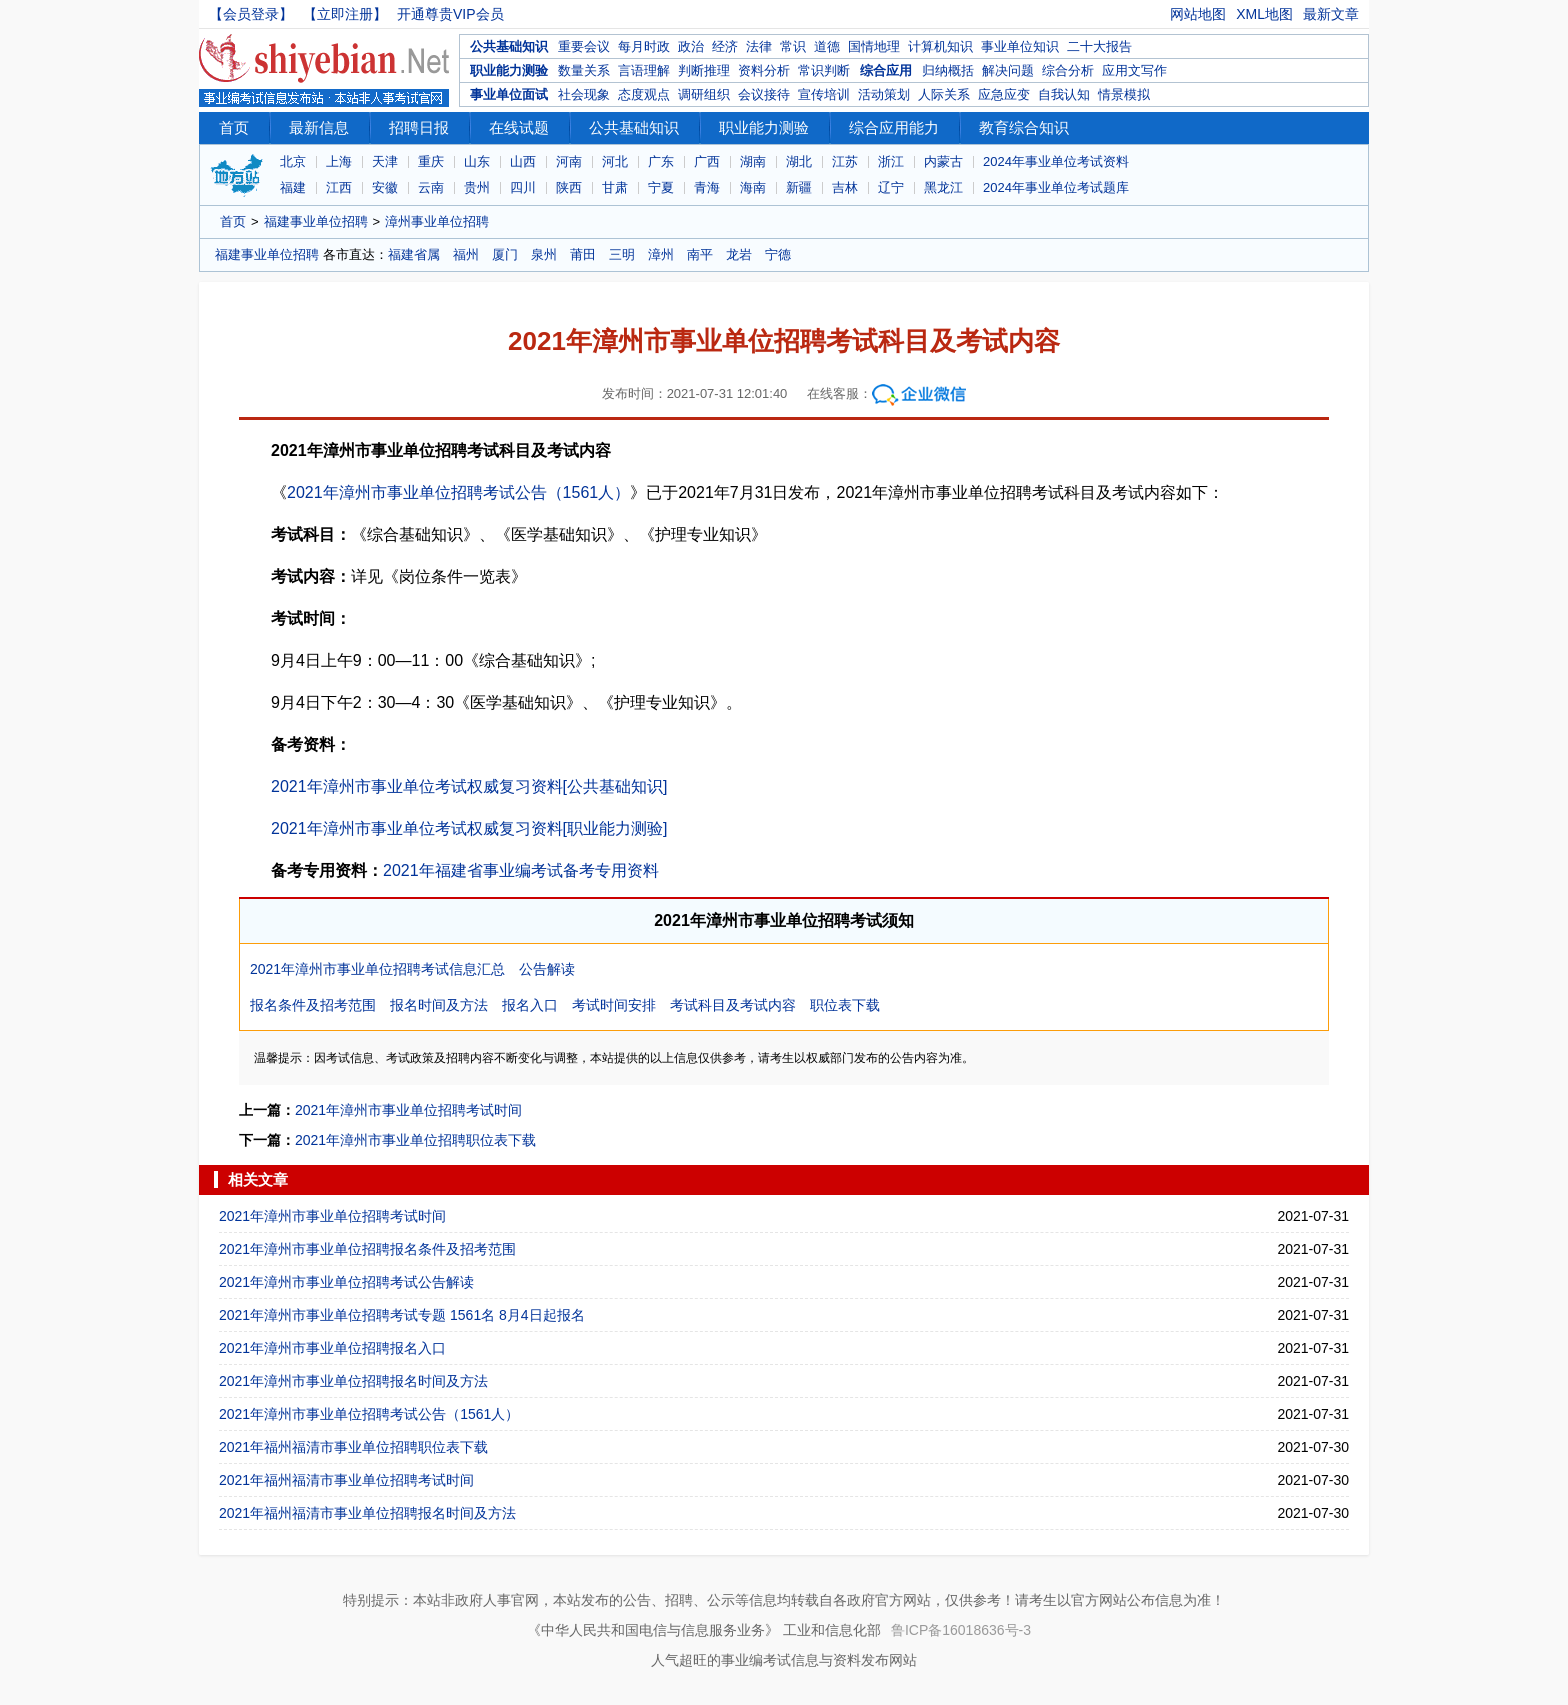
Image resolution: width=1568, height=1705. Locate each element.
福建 (293, 187)
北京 (293, 161)
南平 (700, 254)
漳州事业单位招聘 (437, 221)
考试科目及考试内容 (733, 1005)
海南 (753, 187)
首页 (234, 127)
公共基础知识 (509, 46)
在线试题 (519, 127)
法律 (759, 46)
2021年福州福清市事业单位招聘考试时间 (346, 1480)
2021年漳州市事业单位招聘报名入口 (332, 1348)
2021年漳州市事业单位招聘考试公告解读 (346, 1282)
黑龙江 (943, 187)
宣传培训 (824, 94)
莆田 (583, 254)
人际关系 (944, 94)
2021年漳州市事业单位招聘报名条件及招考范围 (367, 1249)
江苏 (845, 161)
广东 (661, 161)
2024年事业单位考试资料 (1056, 161)
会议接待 (764, 94)
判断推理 (704, 70)
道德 (827, 46)
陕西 (569, 187)
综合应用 (886, 70)
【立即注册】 (345, 14)
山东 (477, 161)
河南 (569, 161)
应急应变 (1004, 94)
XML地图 (1264, 14)
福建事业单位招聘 (316, 221)
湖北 (799, 161)
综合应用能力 (894, 127)
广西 (707, 161)
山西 (523, 161)
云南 (431, 187)
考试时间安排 (614, 1005)
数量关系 (584, 70)
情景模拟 (1124, 94)
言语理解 (644, 70)
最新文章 (1331, 14)
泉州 (544, 254)
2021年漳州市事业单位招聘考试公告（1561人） (458, 492)
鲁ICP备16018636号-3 (961, 1630)
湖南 (753, 161)
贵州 (477, 187)
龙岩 (739, 254)
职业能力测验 (509, 70)
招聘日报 (419, 127)
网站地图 (1198, 14)
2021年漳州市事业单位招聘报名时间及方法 (353, 1381)
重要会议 (584, 46)
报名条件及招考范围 (313, 1005)
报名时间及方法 (439, 1005)
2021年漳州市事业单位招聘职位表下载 (415, 1140)
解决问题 (1008, 70)
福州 (466, 254)
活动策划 (884, 94)
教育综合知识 (1024, 127)
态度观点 (644, 94)
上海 (339, 161)
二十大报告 (1099, 46)
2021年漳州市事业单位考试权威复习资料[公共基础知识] (469, 786)
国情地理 (874, 46)
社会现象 (584, 94)
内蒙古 (943, 161)
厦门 (505, 254)
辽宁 (891, 187)
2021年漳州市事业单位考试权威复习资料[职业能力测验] (469, 828)
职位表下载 (845, 1005)
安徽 (385, 187)
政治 (691, 46)
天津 (385, 161)
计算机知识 (940, 46)
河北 (615, 161)
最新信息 (319, 127)
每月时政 (644, 46)
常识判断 (824, 70)
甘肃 (615, 187)
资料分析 (764, 70)
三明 (622, 254)
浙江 (891, 161)
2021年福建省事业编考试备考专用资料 (521, 870)
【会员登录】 (251, 14)
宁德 (778, 254)
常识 (793, 46)
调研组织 (704, 94)
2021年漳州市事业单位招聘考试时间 (408, 1110)
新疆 (799, 187)
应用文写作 (1134, 70)
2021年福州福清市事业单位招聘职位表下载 (353, 1447)
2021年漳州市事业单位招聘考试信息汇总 (377, 969)
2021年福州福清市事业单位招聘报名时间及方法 (367, 1513)
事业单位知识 (1020, 46)
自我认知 (1064, 94)
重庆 (431, 161)
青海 (707, 187)
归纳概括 (948, 70)
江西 (339, 187)
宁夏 (661, 187)
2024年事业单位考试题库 (1056, 187)
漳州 (661, 254)
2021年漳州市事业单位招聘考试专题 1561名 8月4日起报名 (402, 1315)
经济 (725, 46)
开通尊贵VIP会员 (450, 14)
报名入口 (530, 1005)
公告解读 (547, 969)
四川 (523, 187)
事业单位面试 (509, 94)
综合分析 (1068, 70)
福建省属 (414, 254)
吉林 (845, 187)
